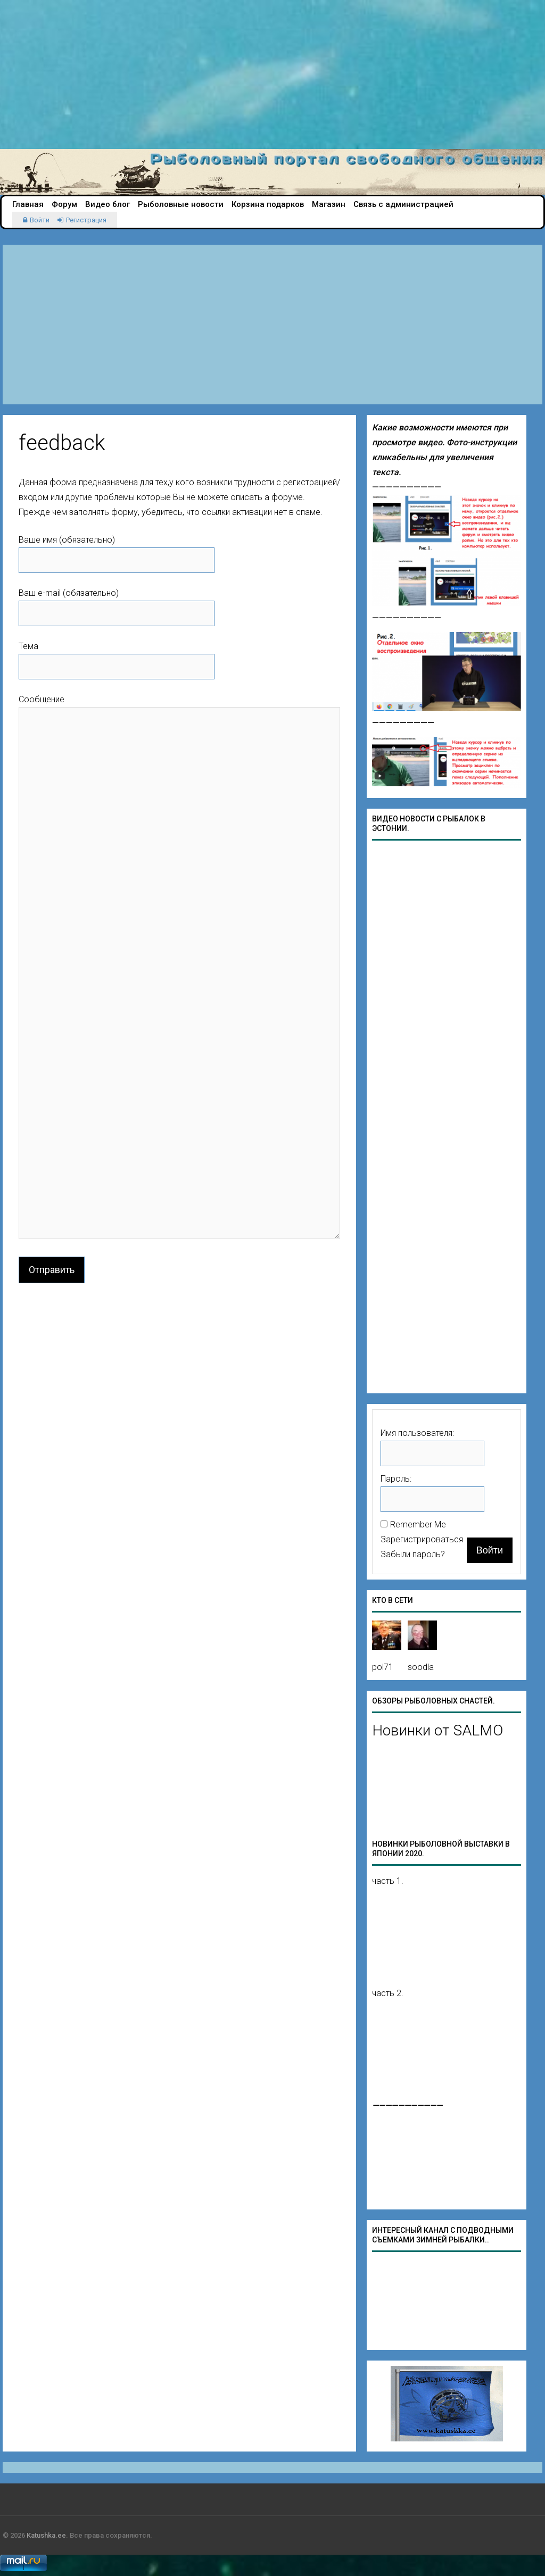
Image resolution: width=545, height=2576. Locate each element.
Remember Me (418, 1524)
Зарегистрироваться (422, 1539)
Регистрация (86, 220)
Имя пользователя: (417, 1433)
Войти (39, 220)
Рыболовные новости (181, 204)
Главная (28, 204)
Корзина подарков (268, 204)
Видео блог (107, 204)
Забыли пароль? (413, 1554)
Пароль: (396, 1479)
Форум (64, 204)
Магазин (328, 204)
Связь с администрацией (403, 204)
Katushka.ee (46, 2535)
